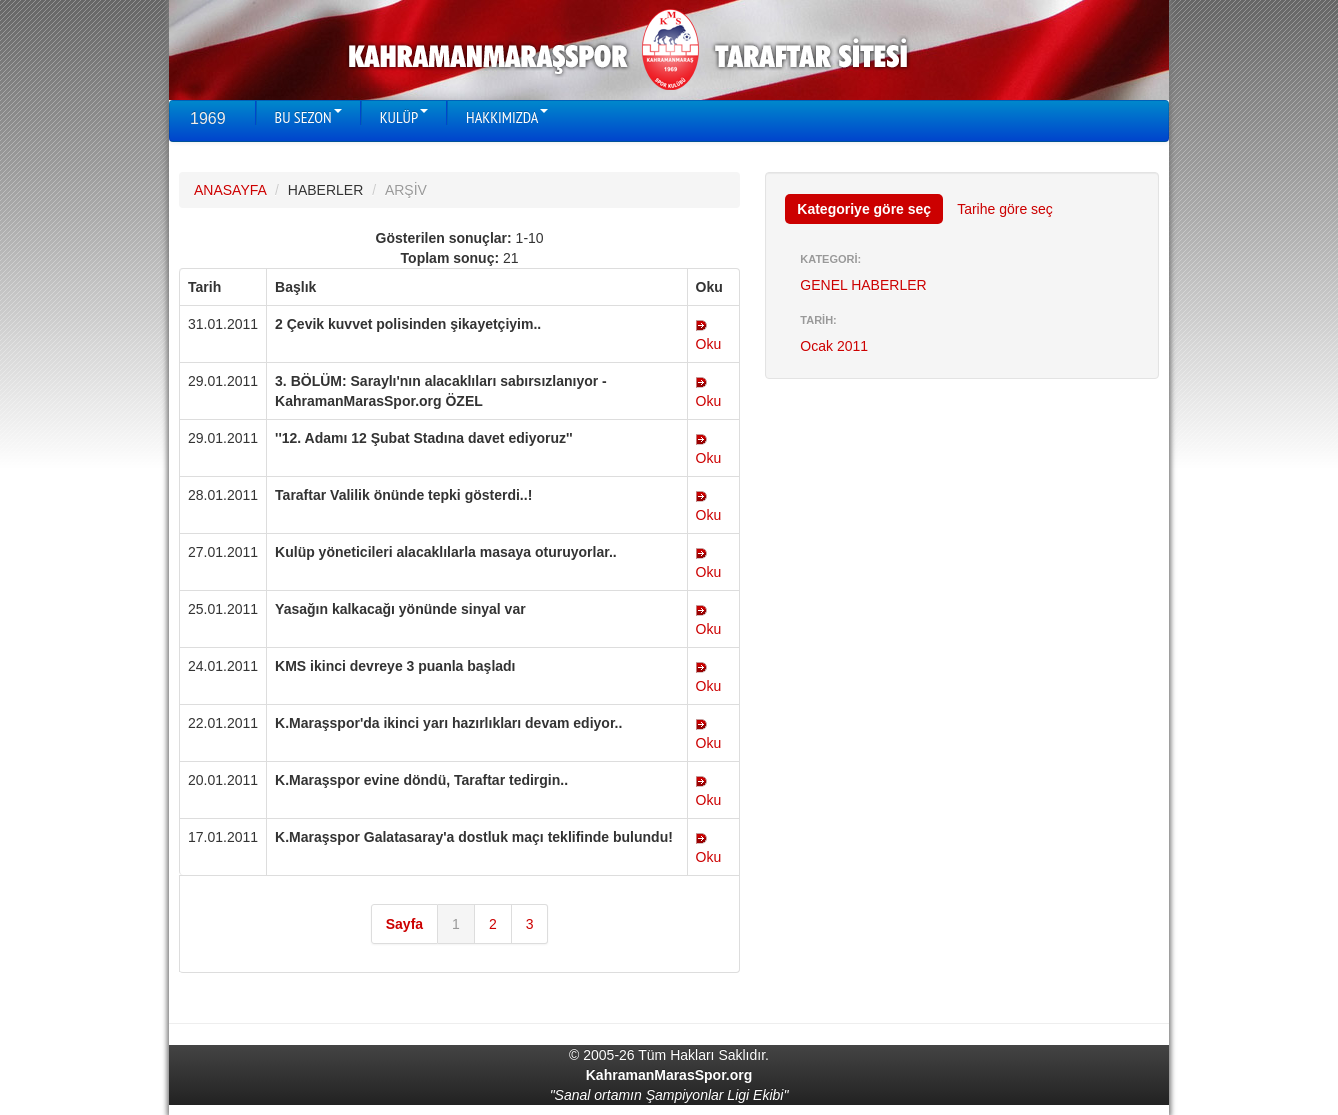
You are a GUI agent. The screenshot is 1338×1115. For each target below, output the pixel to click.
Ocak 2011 (834, 346)
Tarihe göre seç (1005, 209)
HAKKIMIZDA (507, 117)
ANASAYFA (230, 190)
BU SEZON (308, 117)
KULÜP (404, 117)
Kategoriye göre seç (864, 209)
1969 (208, 118)
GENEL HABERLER (863, 285)
